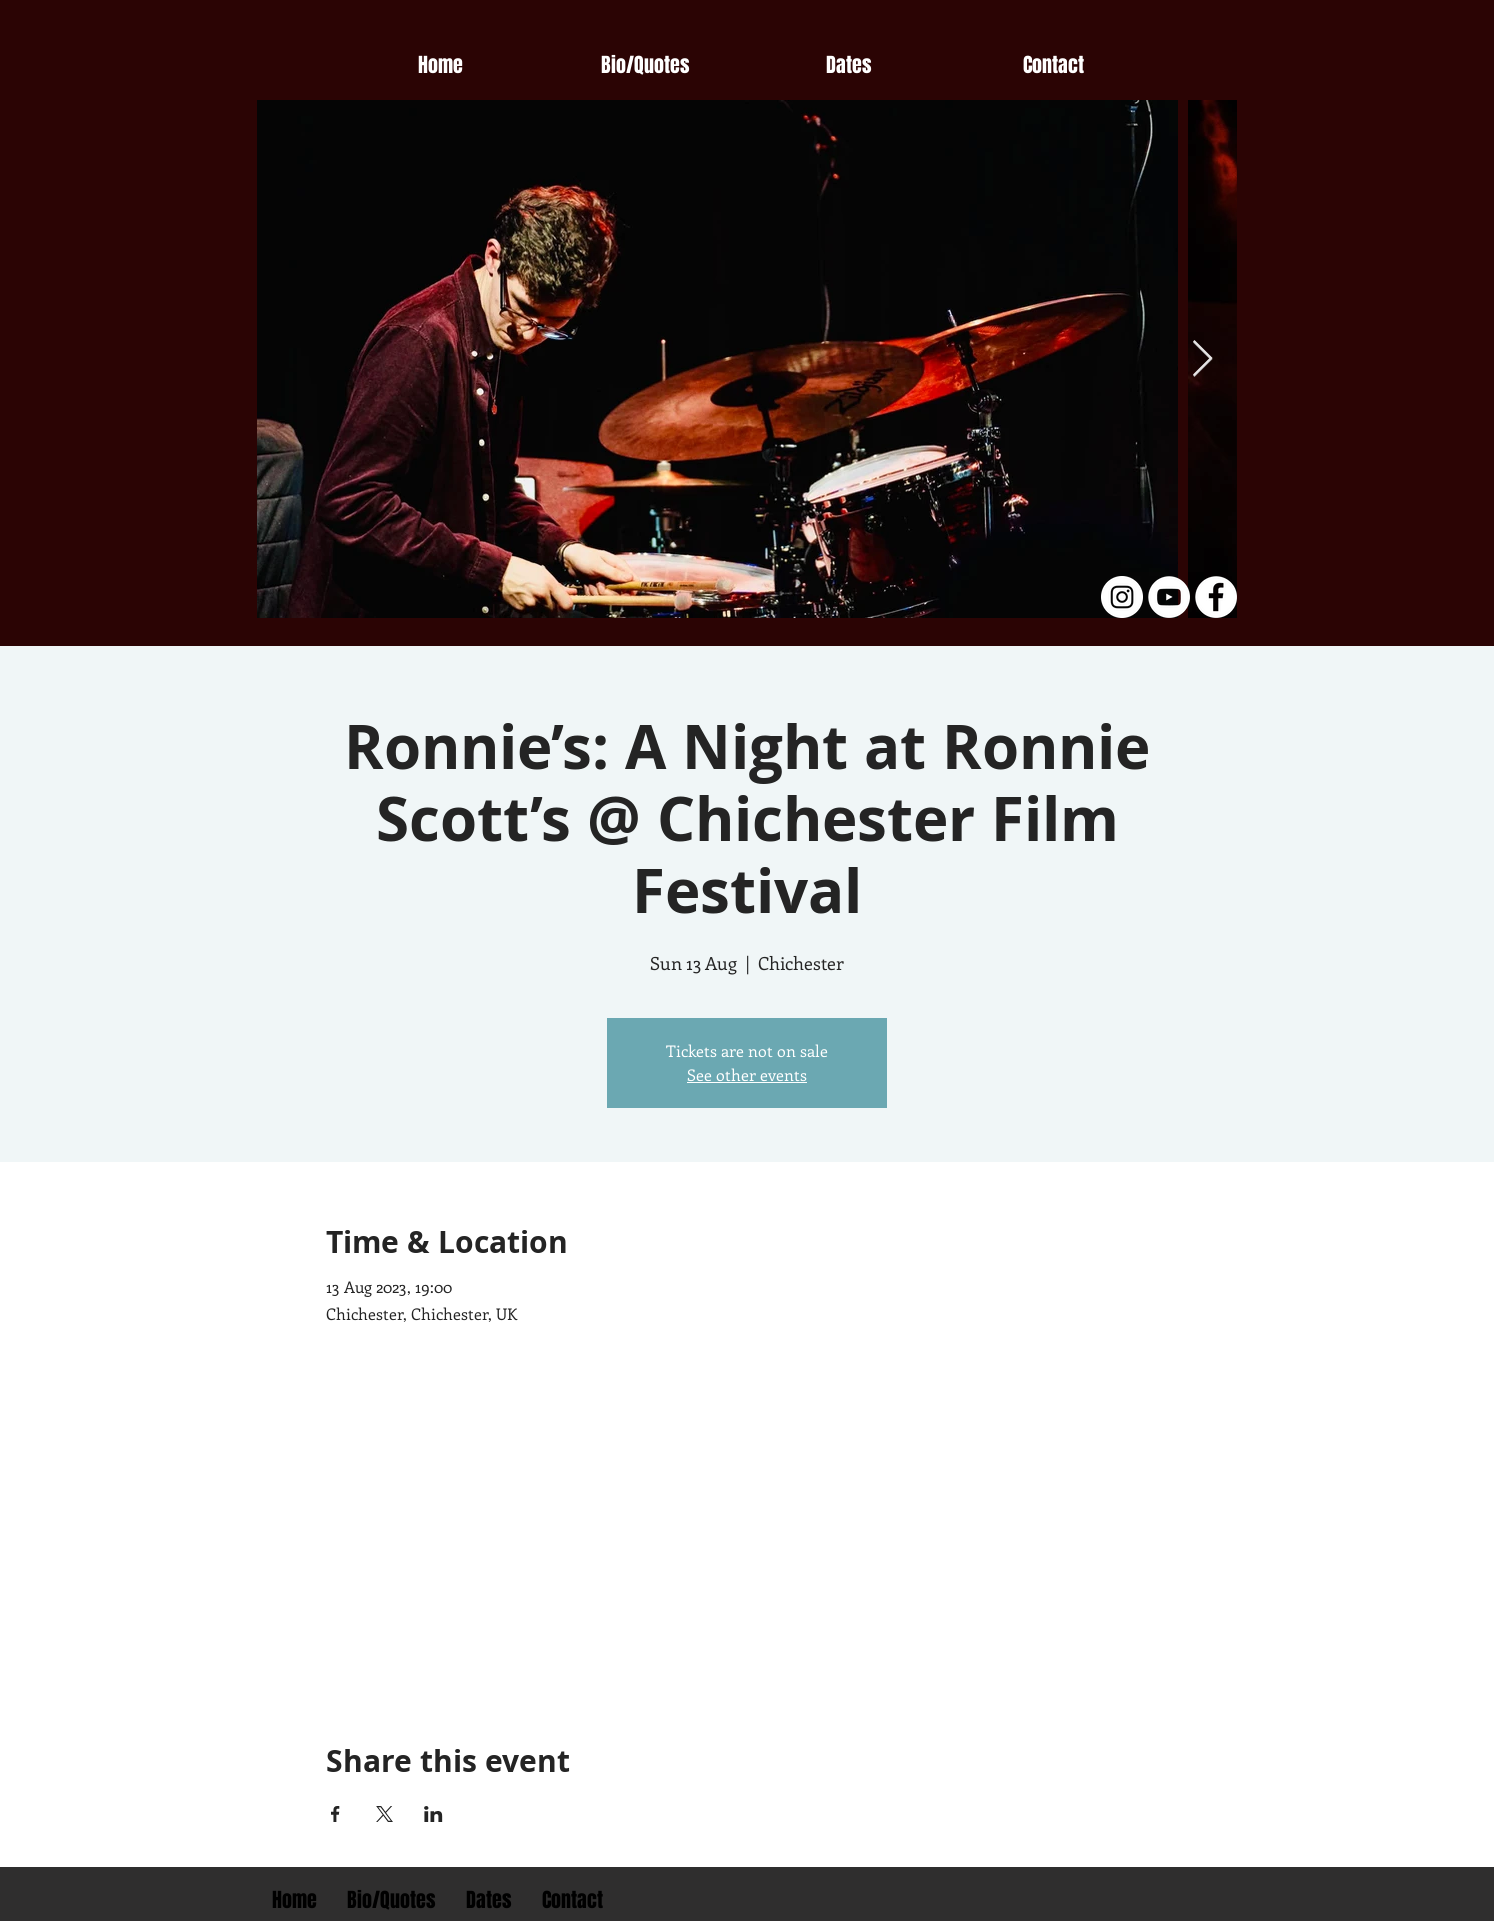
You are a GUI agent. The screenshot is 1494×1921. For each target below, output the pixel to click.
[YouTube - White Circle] (1169, 597)
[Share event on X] (384, 1814)
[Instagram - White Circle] (1122, 597)
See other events (747, 1074)
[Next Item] (1202, 359)
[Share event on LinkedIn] (433, 1814)
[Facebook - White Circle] (1216, 597)
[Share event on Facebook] (335, 1814)
